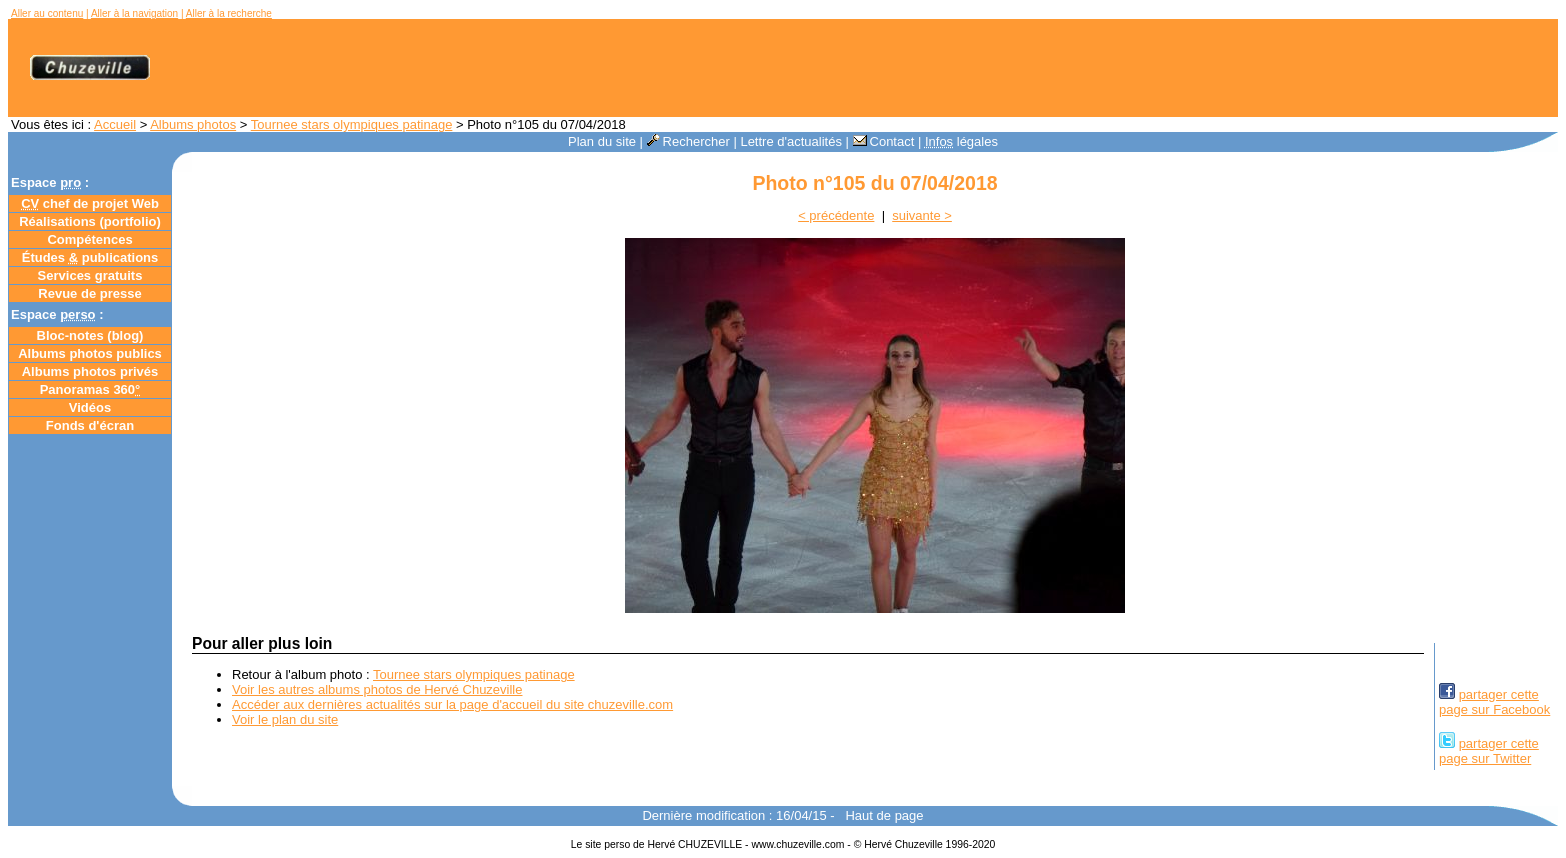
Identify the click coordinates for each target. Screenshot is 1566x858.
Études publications (90, 257)
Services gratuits (90, 275)
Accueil (115, 124)
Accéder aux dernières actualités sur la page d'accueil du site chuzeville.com (452, 704)
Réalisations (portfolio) (90, 221)
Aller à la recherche (229, 13)
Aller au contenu (47, 13)
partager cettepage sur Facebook (1494, 702)
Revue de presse (89, 293)
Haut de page (884, 815)
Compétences (89, 239)
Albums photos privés (90, 371)
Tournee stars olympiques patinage (352, 124)
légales (961, 141)
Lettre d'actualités (791, 141)
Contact (884, 141)
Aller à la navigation (134, 13)
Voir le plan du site (285, 719)
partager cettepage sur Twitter (1489, 751)
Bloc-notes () (90, 335)
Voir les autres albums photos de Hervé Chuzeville (377, 689)
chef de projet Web (90, 203)
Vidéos (90, 407)
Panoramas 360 (90, 389)
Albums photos (193, 124)
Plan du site (602, 141)
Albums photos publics (90, 353)
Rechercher (688, 141)
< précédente (836, 215)
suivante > (922, 215)
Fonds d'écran (90, 425)
